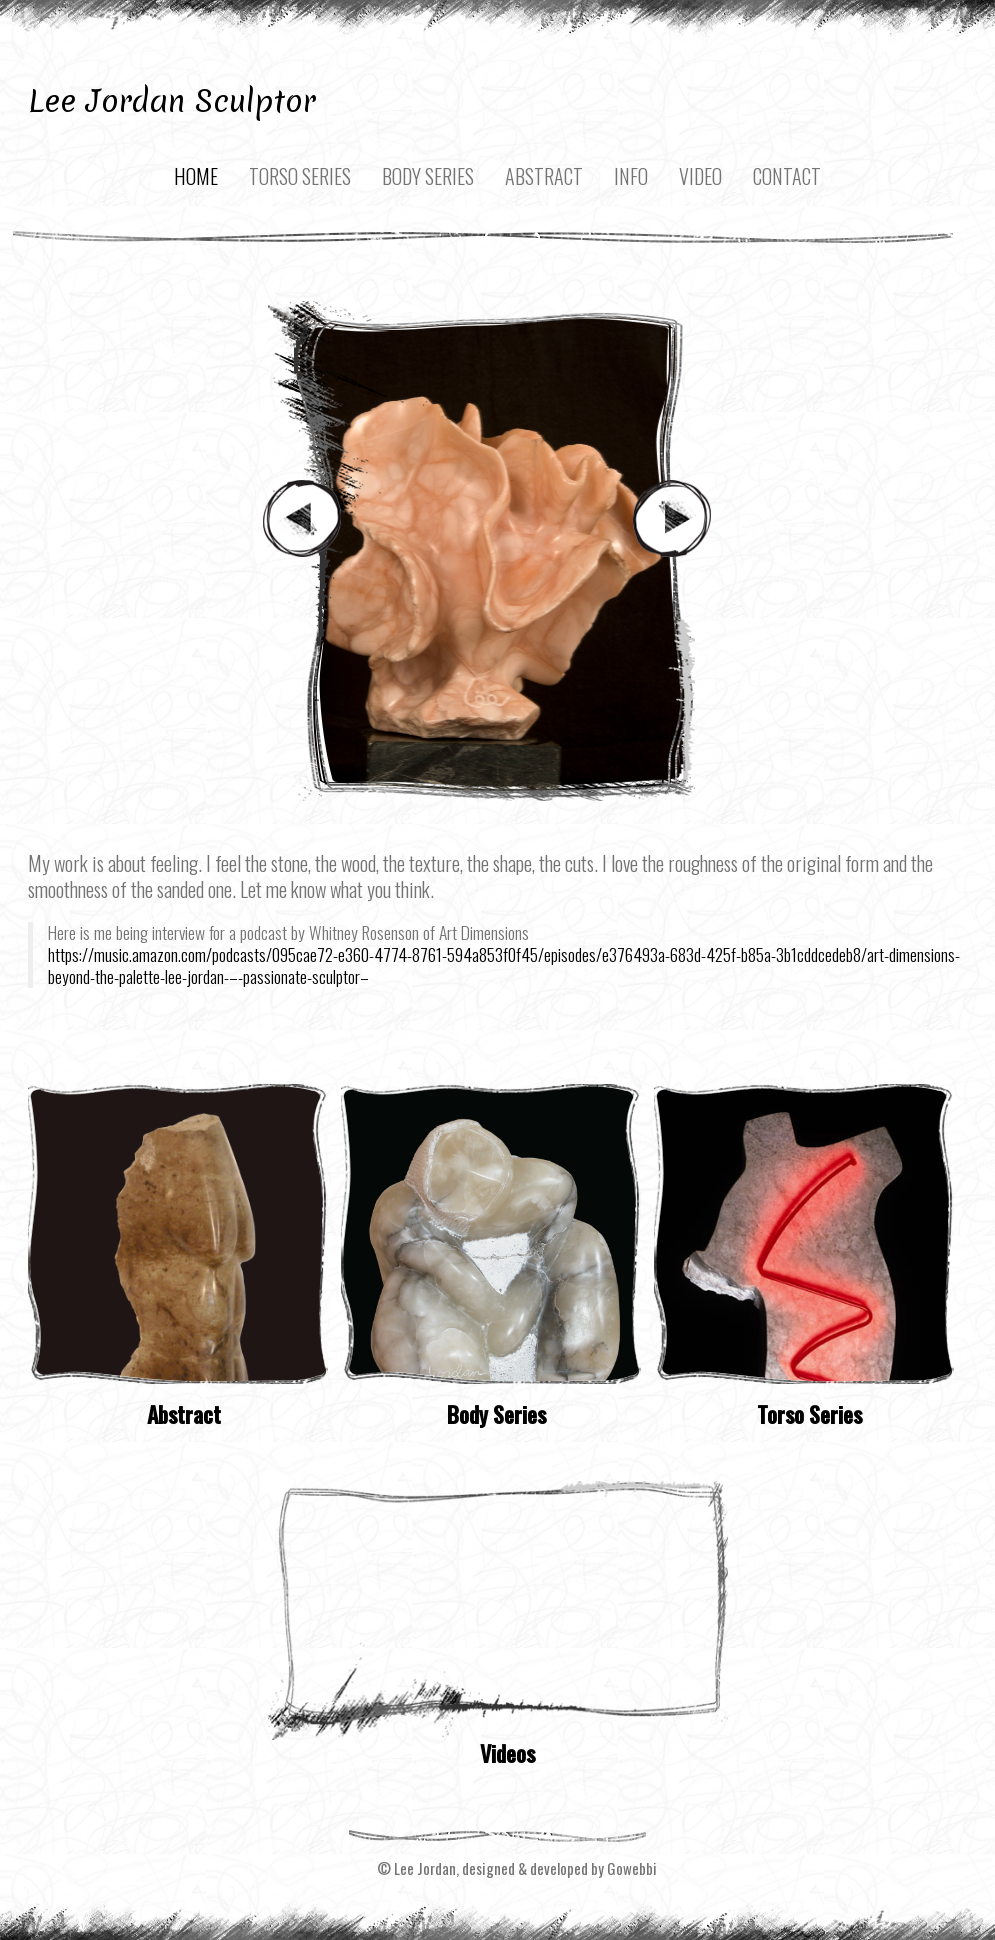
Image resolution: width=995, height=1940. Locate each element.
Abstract (544, 176)
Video (700, 176)
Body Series (428, 176)
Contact (787, 176)
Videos (507, 1753)
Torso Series (300, 176)
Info (631, 176)
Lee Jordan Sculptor (172, 101)
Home (196, 176)
